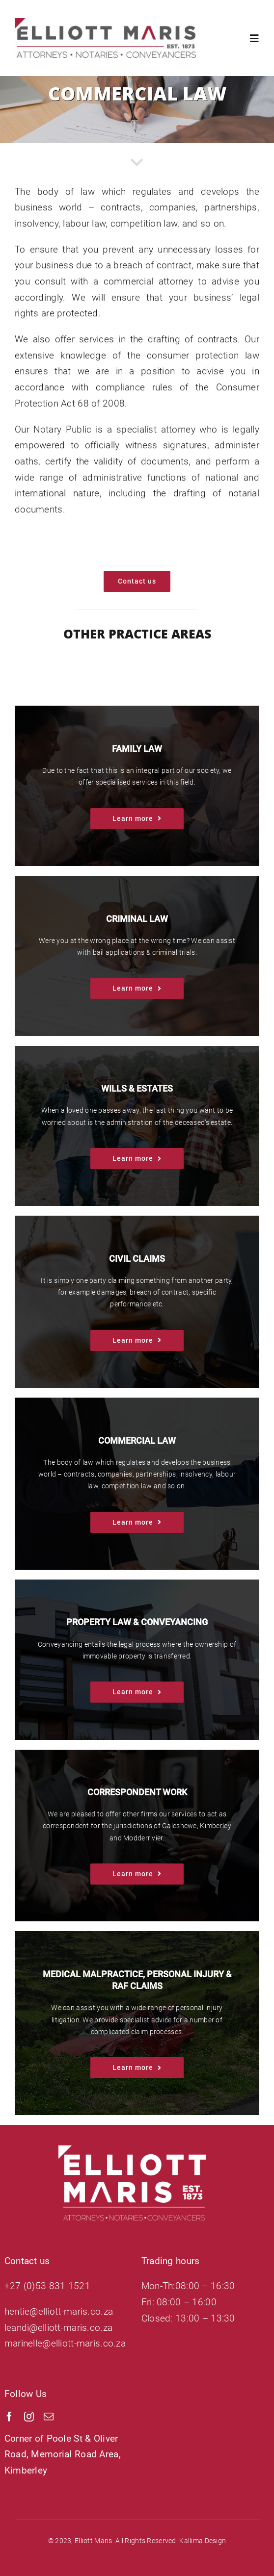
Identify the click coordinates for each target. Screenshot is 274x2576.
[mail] (49, 2417)
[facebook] (9, 2417)
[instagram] (29, 2417)
